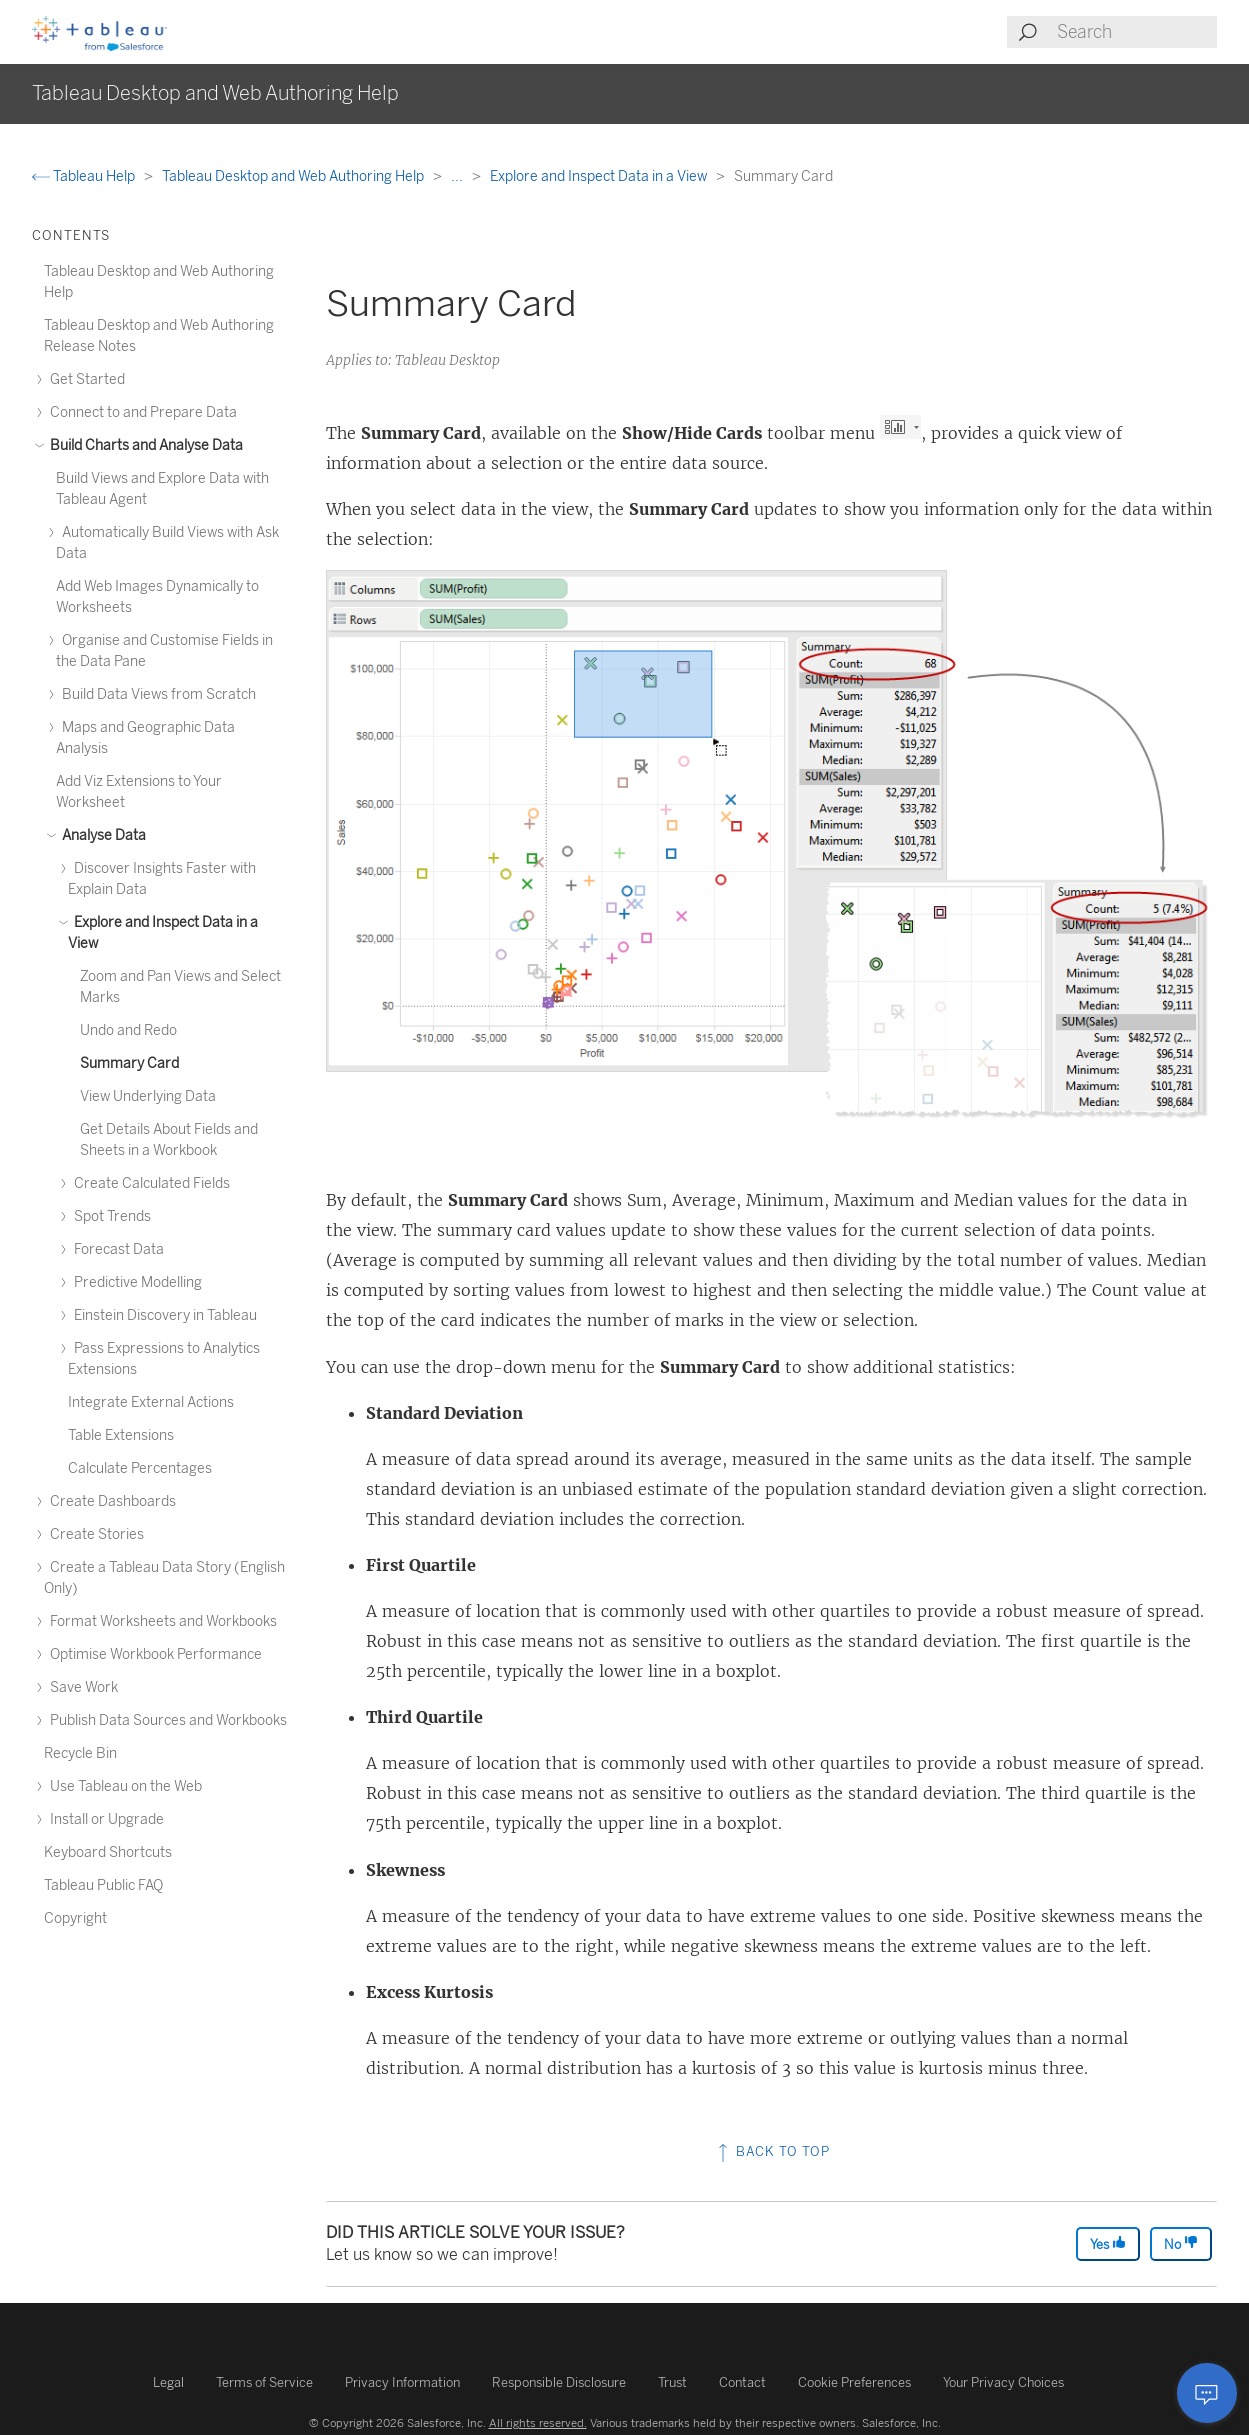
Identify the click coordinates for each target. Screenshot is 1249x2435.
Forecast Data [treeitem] (116, 1249)
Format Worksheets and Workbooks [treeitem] (160, 1621)
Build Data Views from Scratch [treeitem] (156, 694)
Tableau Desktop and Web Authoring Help (294, 176)
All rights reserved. (538, 2423)
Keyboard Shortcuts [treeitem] (108, 1852)
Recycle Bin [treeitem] (80, 1753)
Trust (672, 2382)
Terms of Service (264, 2382)
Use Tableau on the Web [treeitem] (123, 1786)
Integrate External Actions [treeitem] (151, 1402)
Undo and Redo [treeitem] (128, 1030)
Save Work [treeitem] (81, 1687)
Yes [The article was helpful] (1108, 2243)
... (458, 176)
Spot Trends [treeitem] (109, 1216)
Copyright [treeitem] (75, 1918)
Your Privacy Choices (1003, 2382)
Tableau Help (85, 176)
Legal (168, 2382)
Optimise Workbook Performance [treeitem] (153, 1654)
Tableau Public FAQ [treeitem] (103, 1885)
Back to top (772, 2151)
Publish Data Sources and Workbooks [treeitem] (165, 1720)
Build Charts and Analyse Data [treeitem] (143, 445)
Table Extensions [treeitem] (121, 1435)
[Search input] (1136, 32)
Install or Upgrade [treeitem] (104, 1819)
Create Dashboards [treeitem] (110, 1501)
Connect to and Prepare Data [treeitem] (140, 412)
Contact (742, 2382)
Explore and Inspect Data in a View (600, 176)
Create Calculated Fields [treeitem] (149, 1183)
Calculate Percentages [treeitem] (140, 1468)
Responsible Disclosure (559, 2382)
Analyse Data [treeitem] (101, 835)
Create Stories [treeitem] (94, 1534)
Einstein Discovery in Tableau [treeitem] (162, 1315)
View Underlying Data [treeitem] (148, 1096)
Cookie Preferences (854, 2382)
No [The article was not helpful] (1181, 2243)
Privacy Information (402, 2382)
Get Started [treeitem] (84, 379)
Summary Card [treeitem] (129, 1063)
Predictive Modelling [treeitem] (135, 1282)
